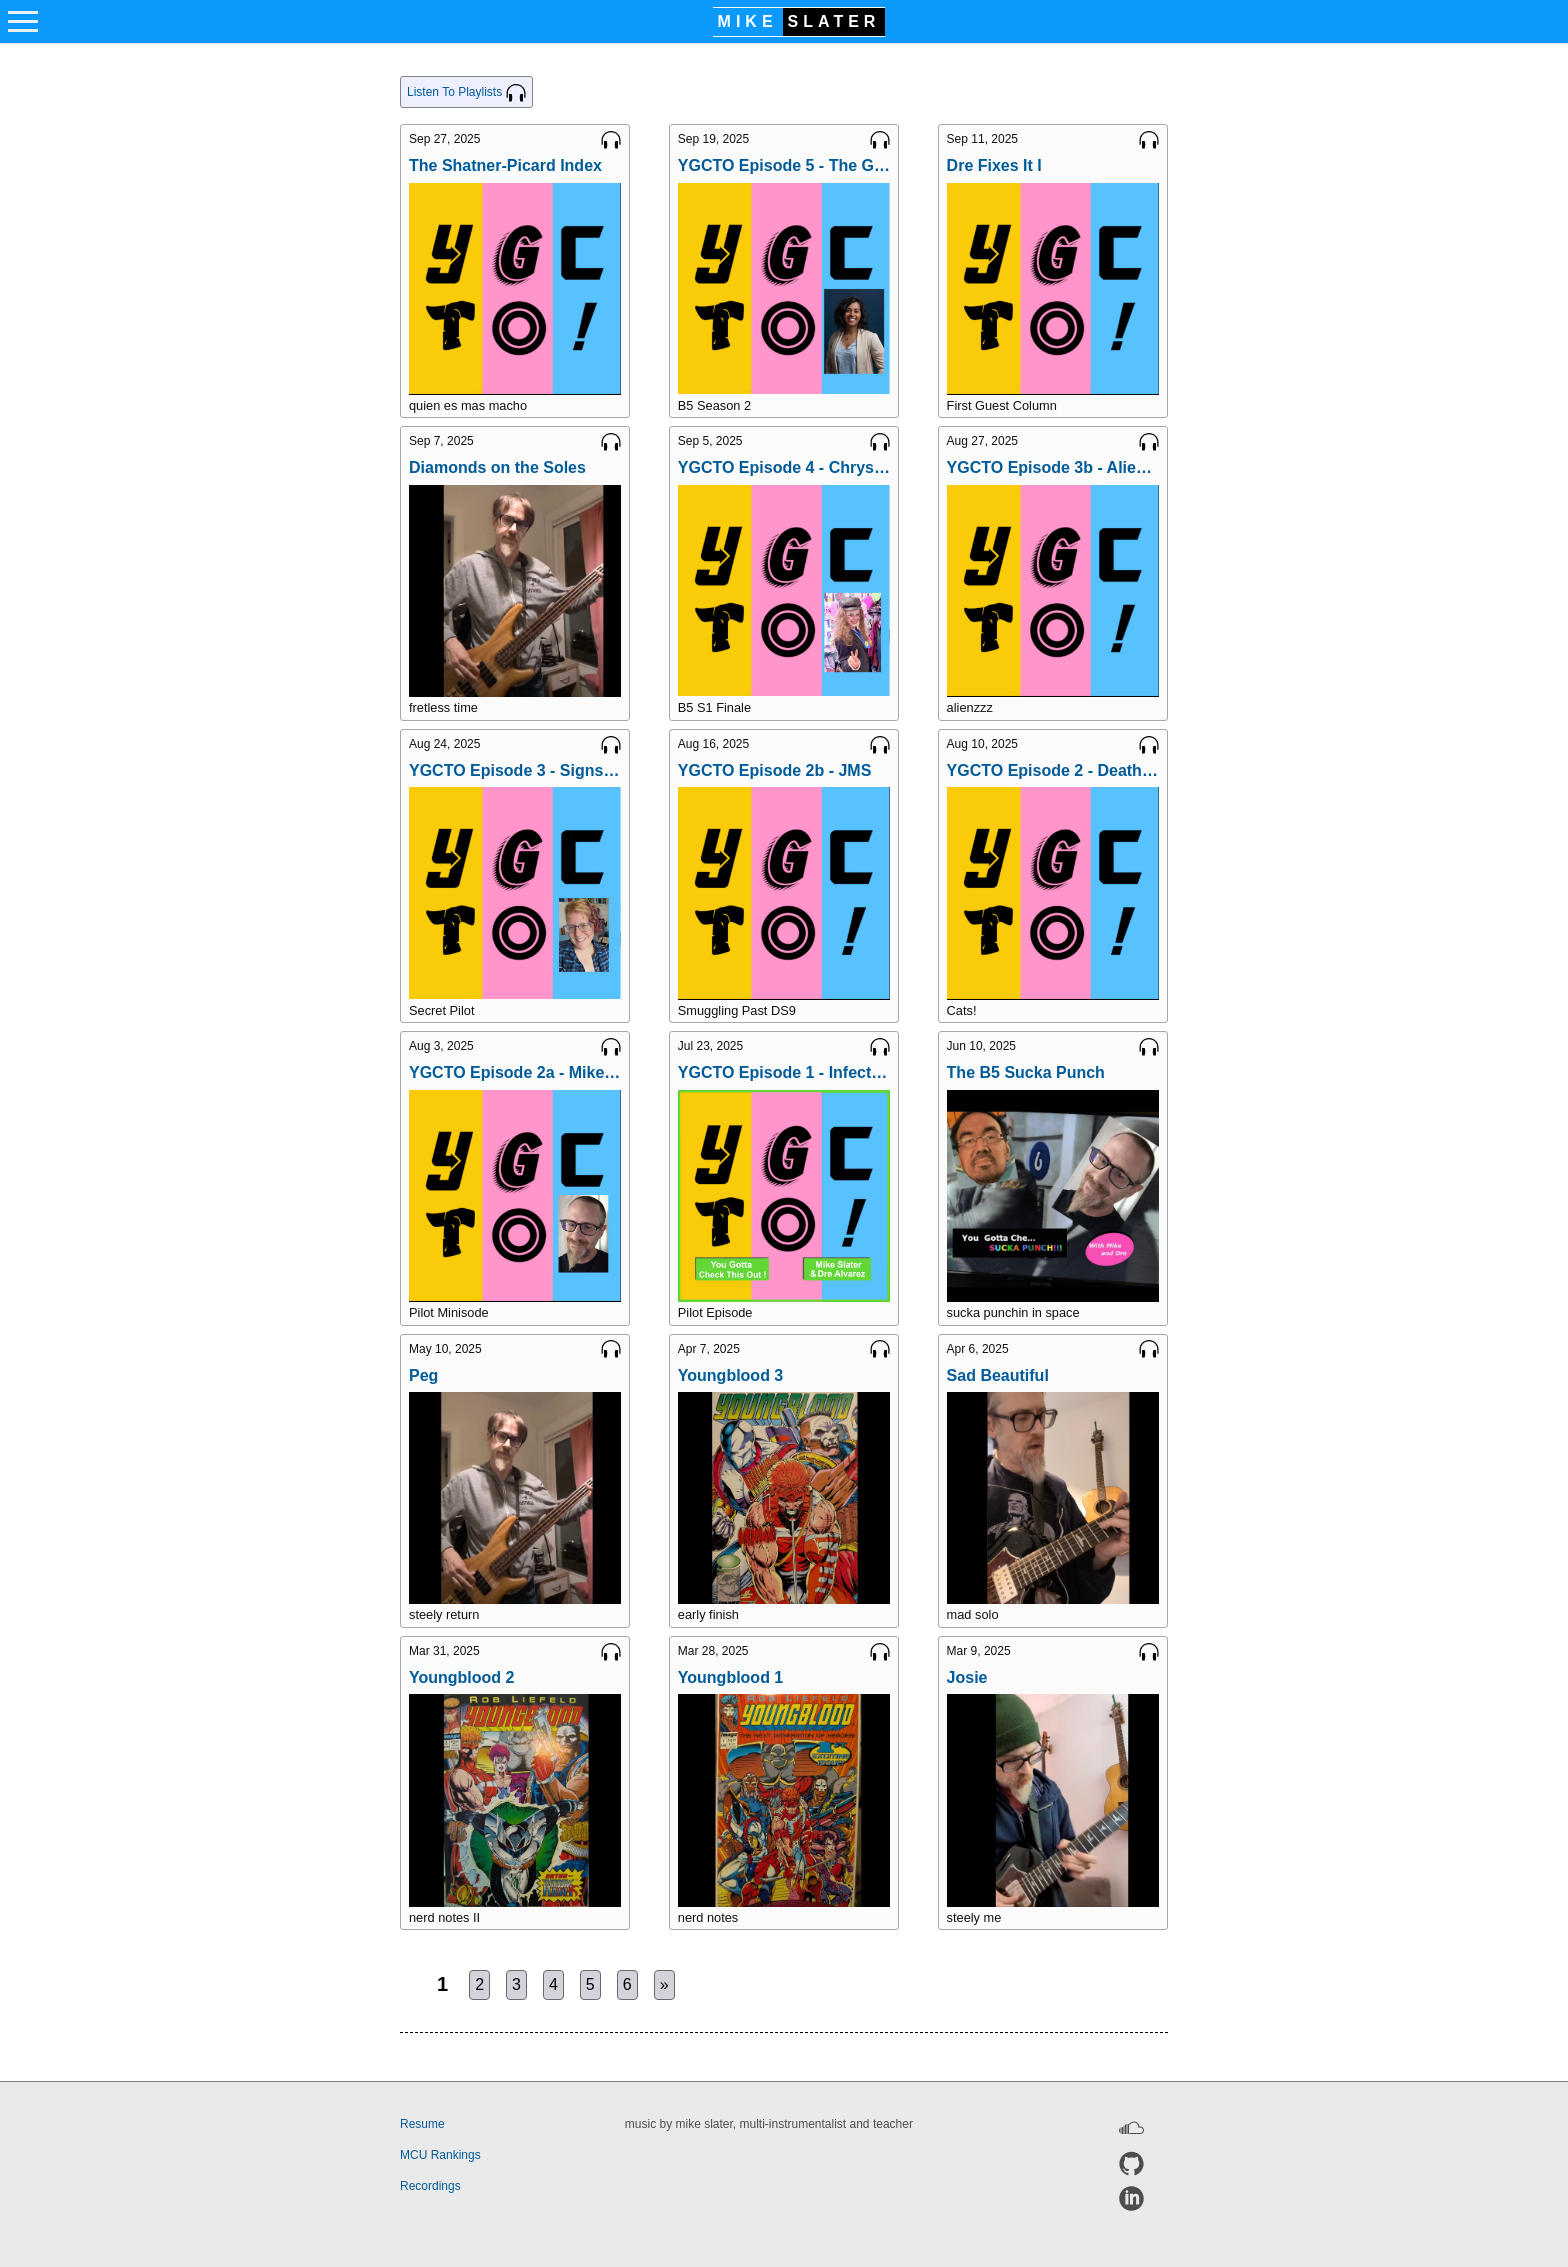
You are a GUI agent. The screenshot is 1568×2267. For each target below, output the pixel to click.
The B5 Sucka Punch (1026, 1072)
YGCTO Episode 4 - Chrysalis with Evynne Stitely (784, 467)
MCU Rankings (440, 2155)
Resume (422, 2124)
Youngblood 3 (730, 1375)
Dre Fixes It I (994, 165)
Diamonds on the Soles (497, 467)
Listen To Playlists (466, 93)
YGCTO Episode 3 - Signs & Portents (515, 770)
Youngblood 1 (730, 1677)
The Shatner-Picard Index (505, 165)
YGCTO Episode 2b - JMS (775, 770)
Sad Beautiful (998, 1375)
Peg (423, 1375)
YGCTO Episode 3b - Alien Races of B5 (1053, 467)
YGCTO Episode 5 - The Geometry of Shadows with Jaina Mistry (784, 165)
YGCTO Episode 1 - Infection (784, 1072)
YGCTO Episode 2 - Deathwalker (1053, 770)
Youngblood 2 (461, 1677)
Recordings (430, 2186)
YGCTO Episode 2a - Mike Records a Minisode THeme (515, 1072)
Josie (967, 1677)
